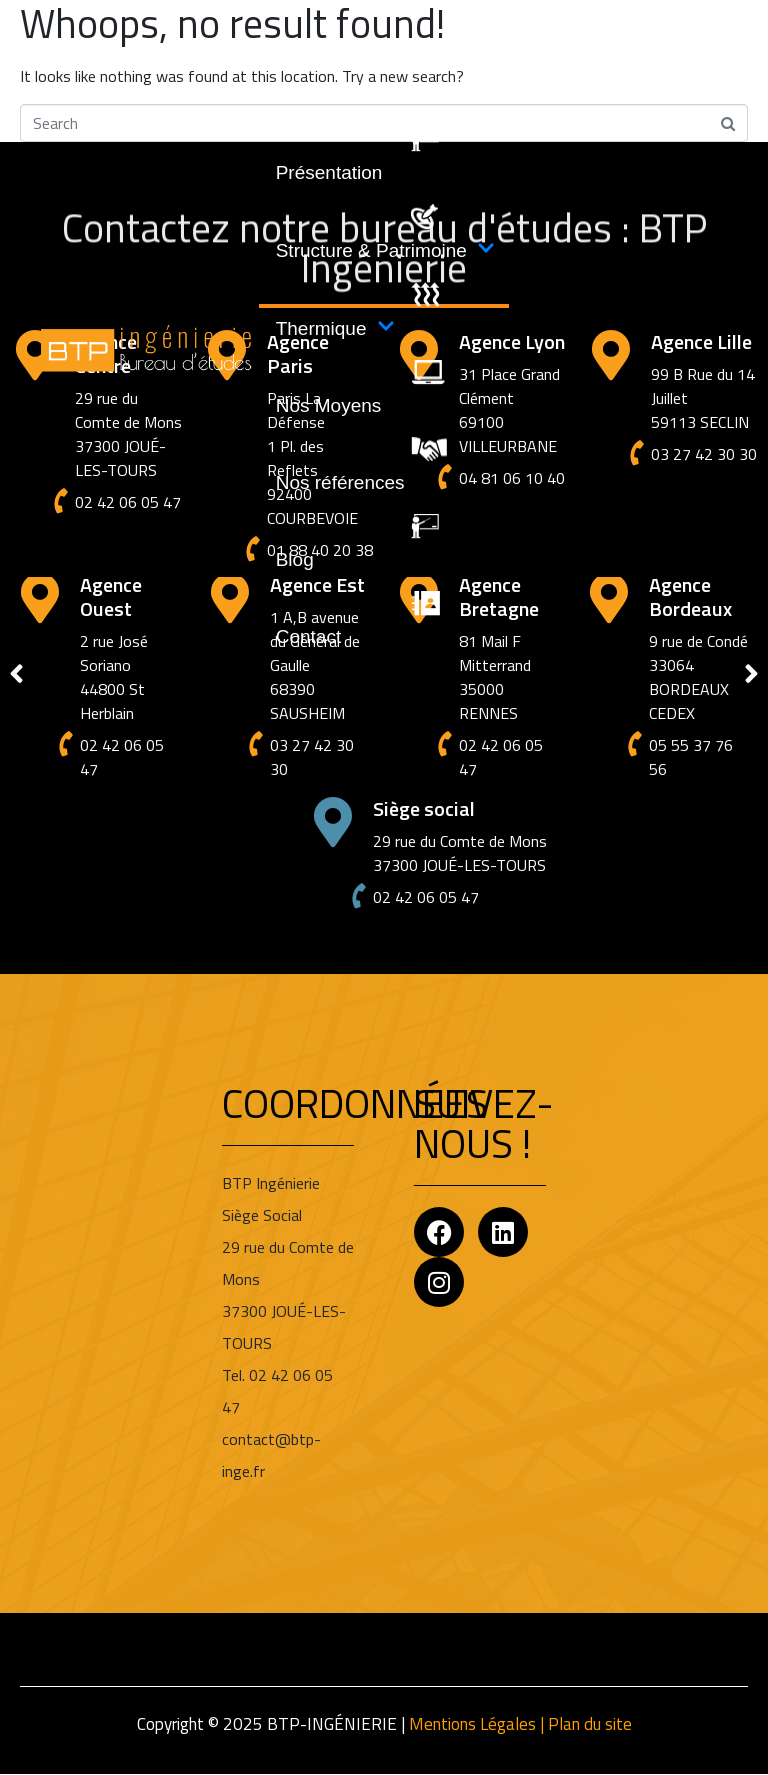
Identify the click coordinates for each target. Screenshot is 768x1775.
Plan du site (590, 1724)
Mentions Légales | (478, 1724)
